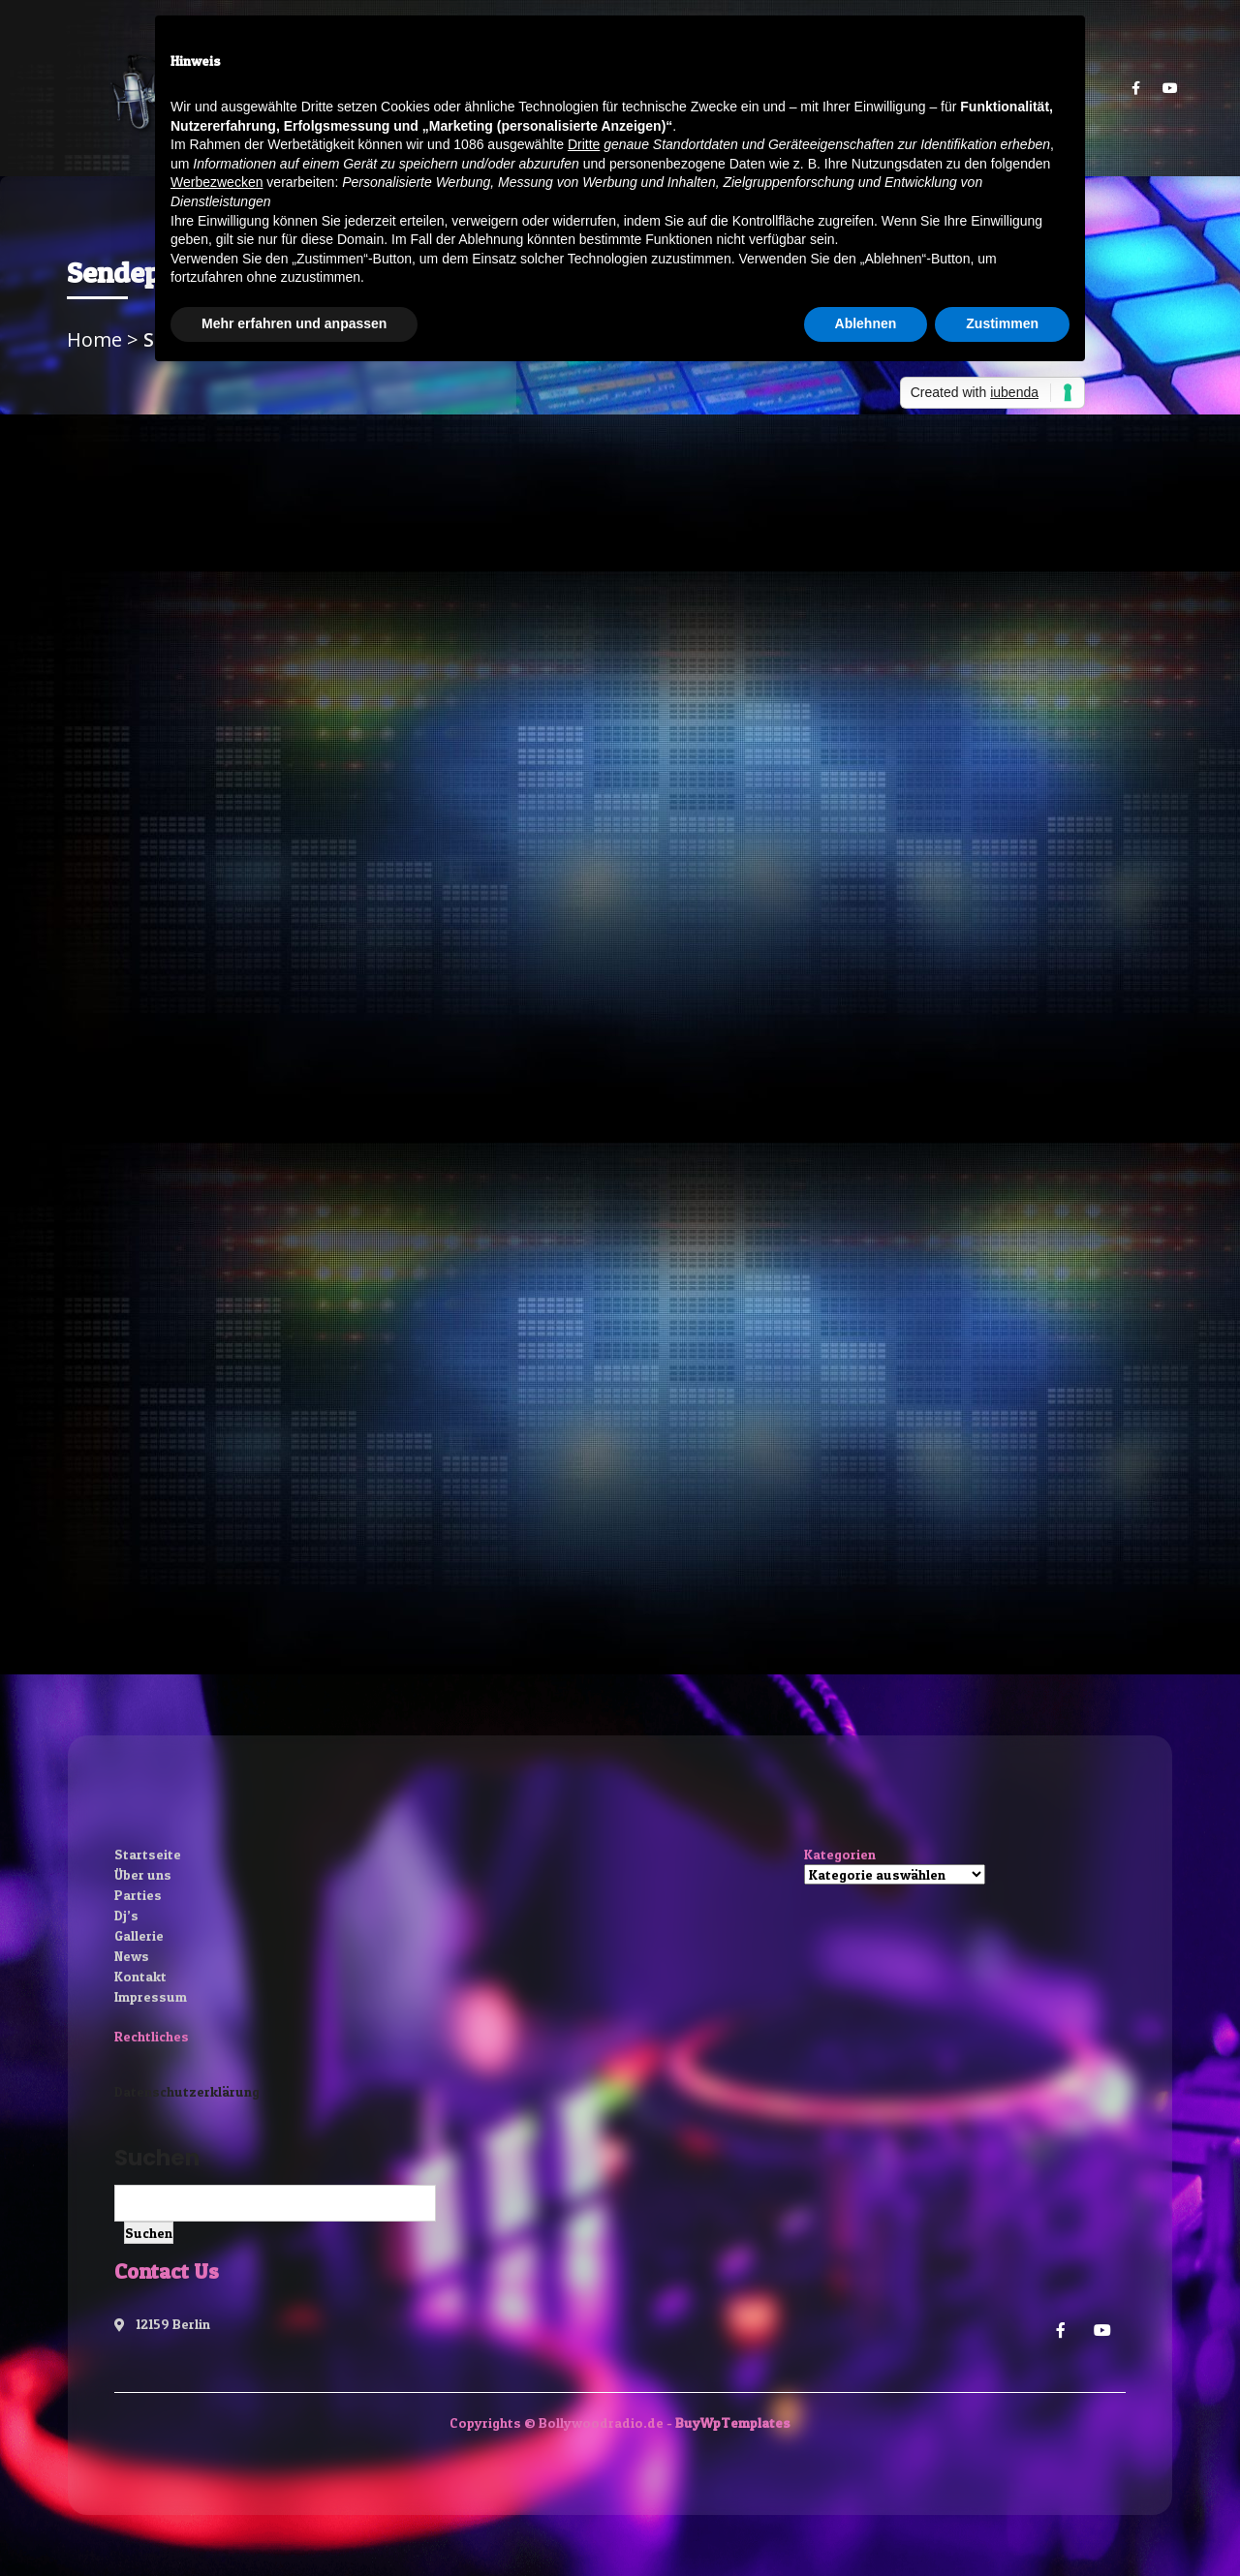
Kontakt (140, 1976)
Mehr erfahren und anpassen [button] (294, 323)
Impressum (150, 1996)
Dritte (584, 144)
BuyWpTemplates (732, 2422)
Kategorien (840, 1854)
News (131, 1955)
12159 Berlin (162, 2324)
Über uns (142, 1874)
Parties (138, 1894)
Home (97, 339)
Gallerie (139, 1935)
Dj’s (126, 1915)
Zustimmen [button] (1002, 323)
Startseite (147, 1854)
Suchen (157, 2157)
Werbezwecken (216, 182)
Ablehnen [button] (866, 323)
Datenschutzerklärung (187, 2091)
